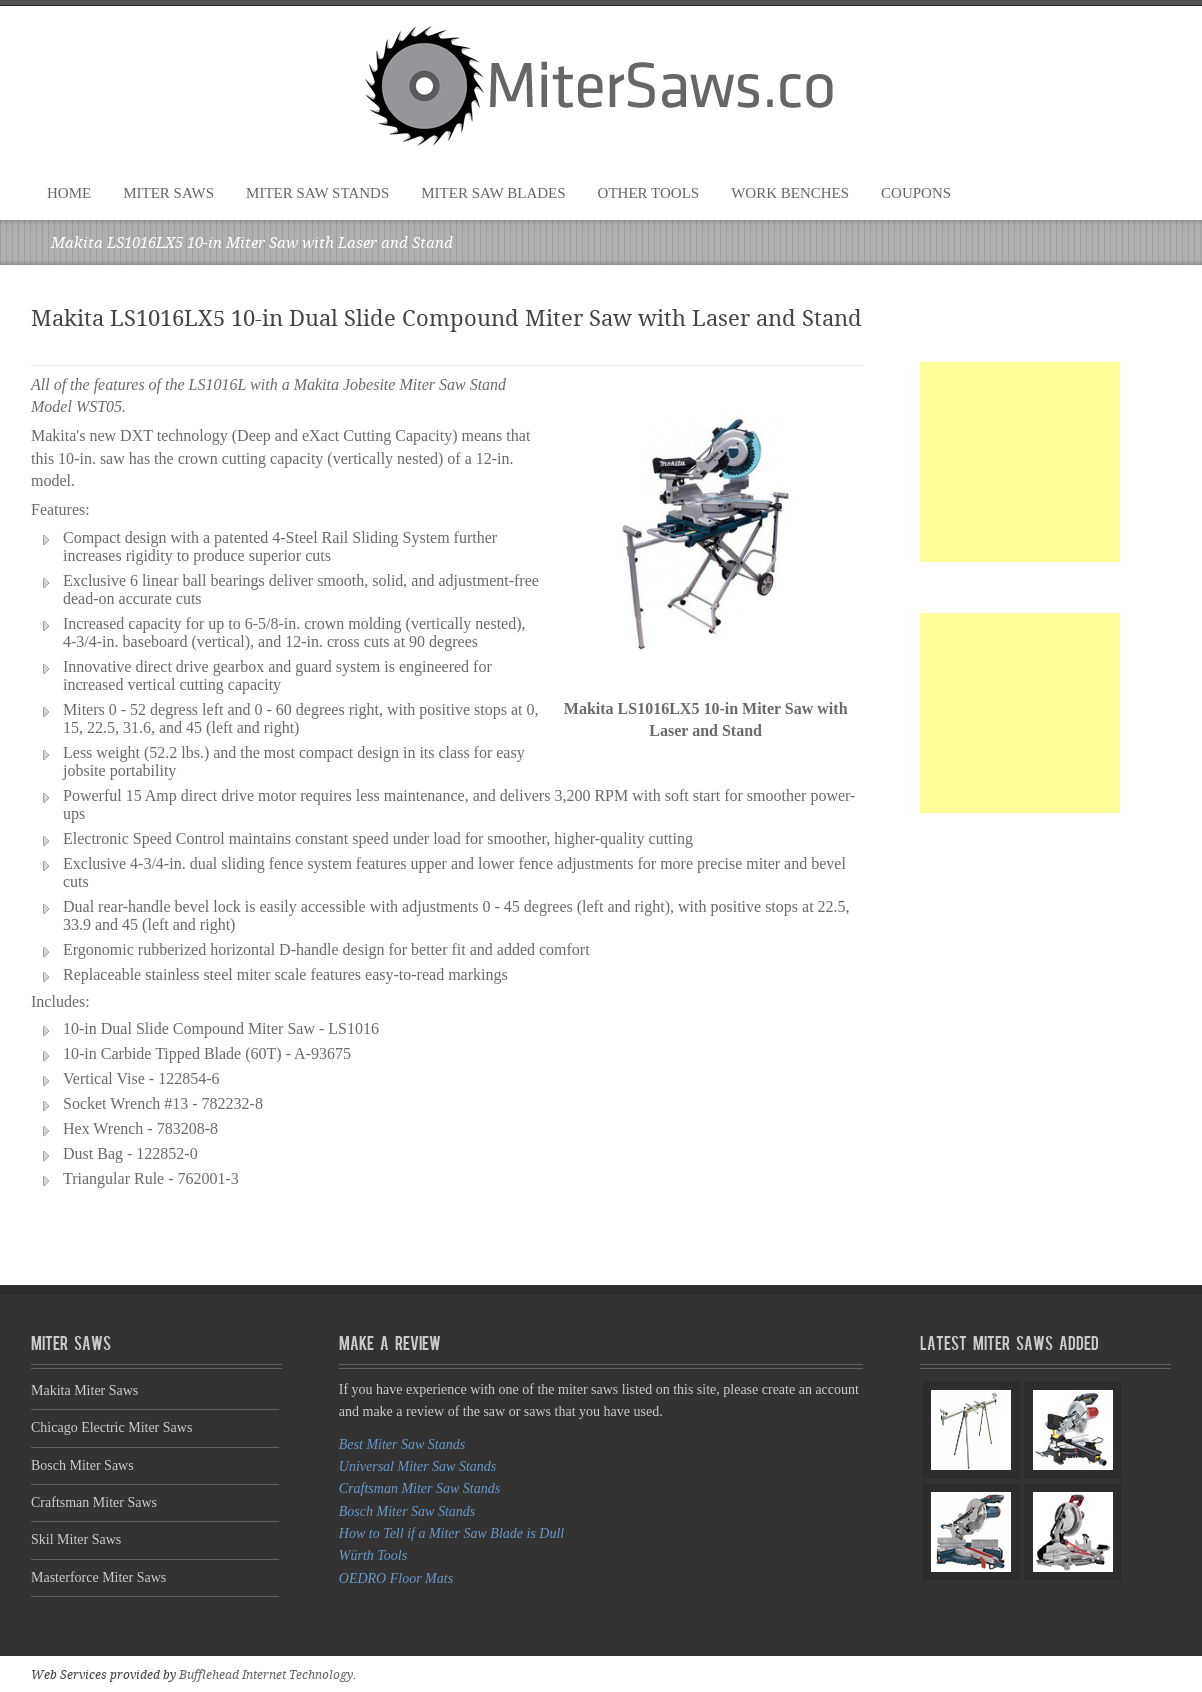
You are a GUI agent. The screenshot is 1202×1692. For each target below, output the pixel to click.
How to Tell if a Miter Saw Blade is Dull (451, 1533)
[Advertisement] (1020, 462)
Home (69, 193)
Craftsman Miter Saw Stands (419, 1488)
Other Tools (649, 193)
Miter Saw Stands (317, 193)
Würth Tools (373, 1555)
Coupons (916, 193)
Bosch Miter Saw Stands (407, 1511)
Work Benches (790, 193)
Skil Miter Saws (76, 1539)
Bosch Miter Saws (82, 1465)
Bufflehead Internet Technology (266, 1675)
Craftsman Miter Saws (94, 1502)
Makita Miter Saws (84, 1390)
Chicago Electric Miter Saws (111, 1427)
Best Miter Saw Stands (402, 1444)
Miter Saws (168, 193)
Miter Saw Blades (493, 193)
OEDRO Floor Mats (396, 1578)
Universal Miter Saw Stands (418, 1466)
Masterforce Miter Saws (98, 1577)
